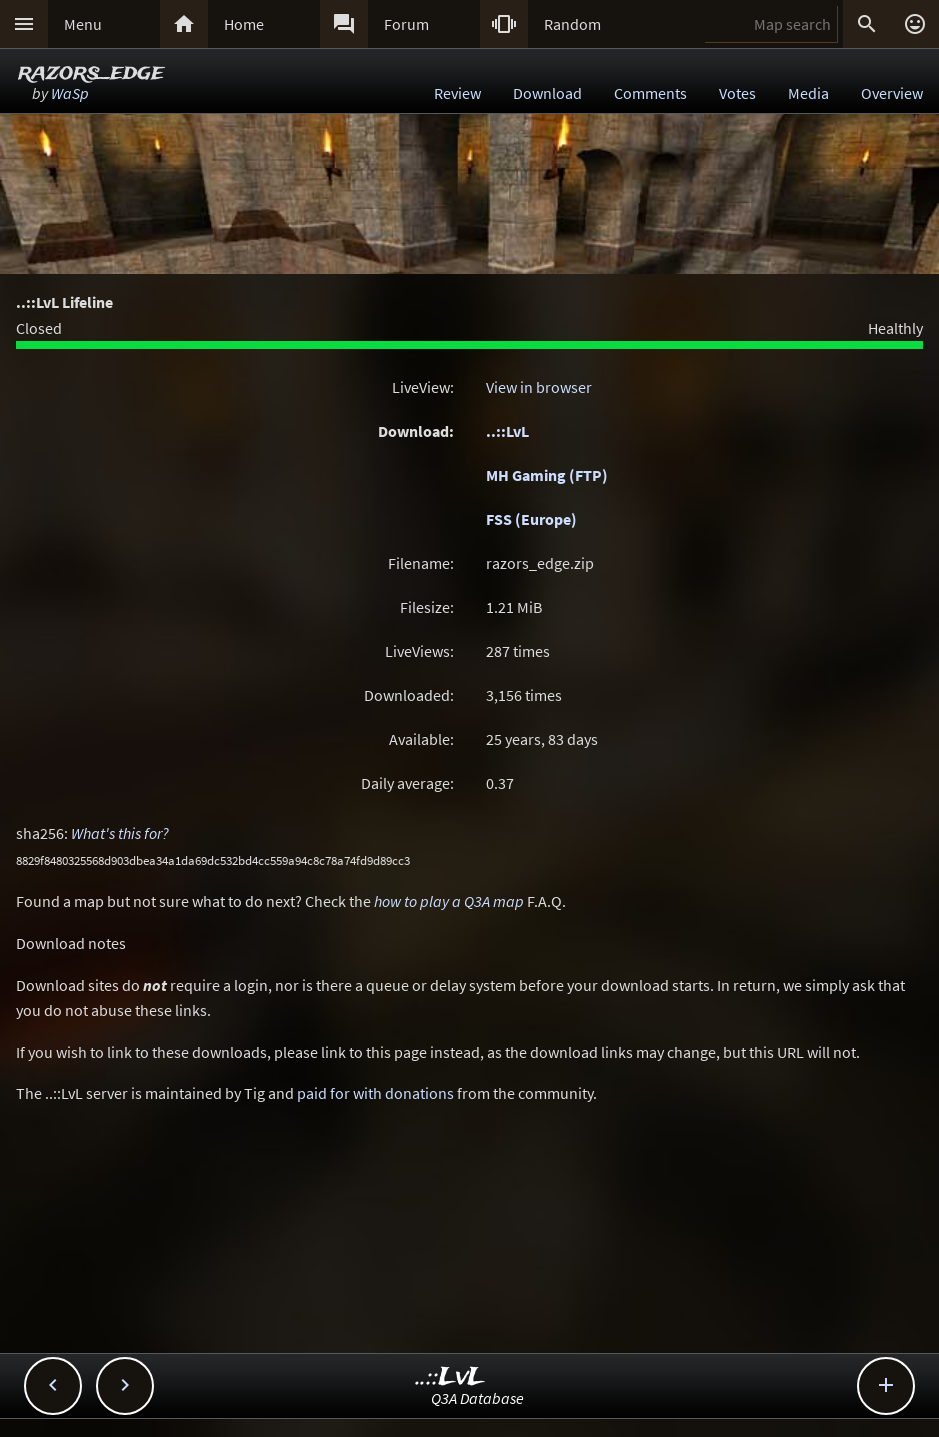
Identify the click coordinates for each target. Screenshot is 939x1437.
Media (808, 93)
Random (572, 24)
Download (547, 93)
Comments (650, 93)
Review (457, 93)
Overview (892, 93)
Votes (737, 93)
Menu (83, 24)
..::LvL (507, 431)
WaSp (70, 93)
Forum (406, 24)
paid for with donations (375, 1093)
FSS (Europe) (531, 519)
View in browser (539, 387)
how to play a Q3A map (449, 901)
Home (244, 24)
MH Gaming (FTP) (547, 475)
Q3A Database (477, 1398)
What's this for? (120, 833)
